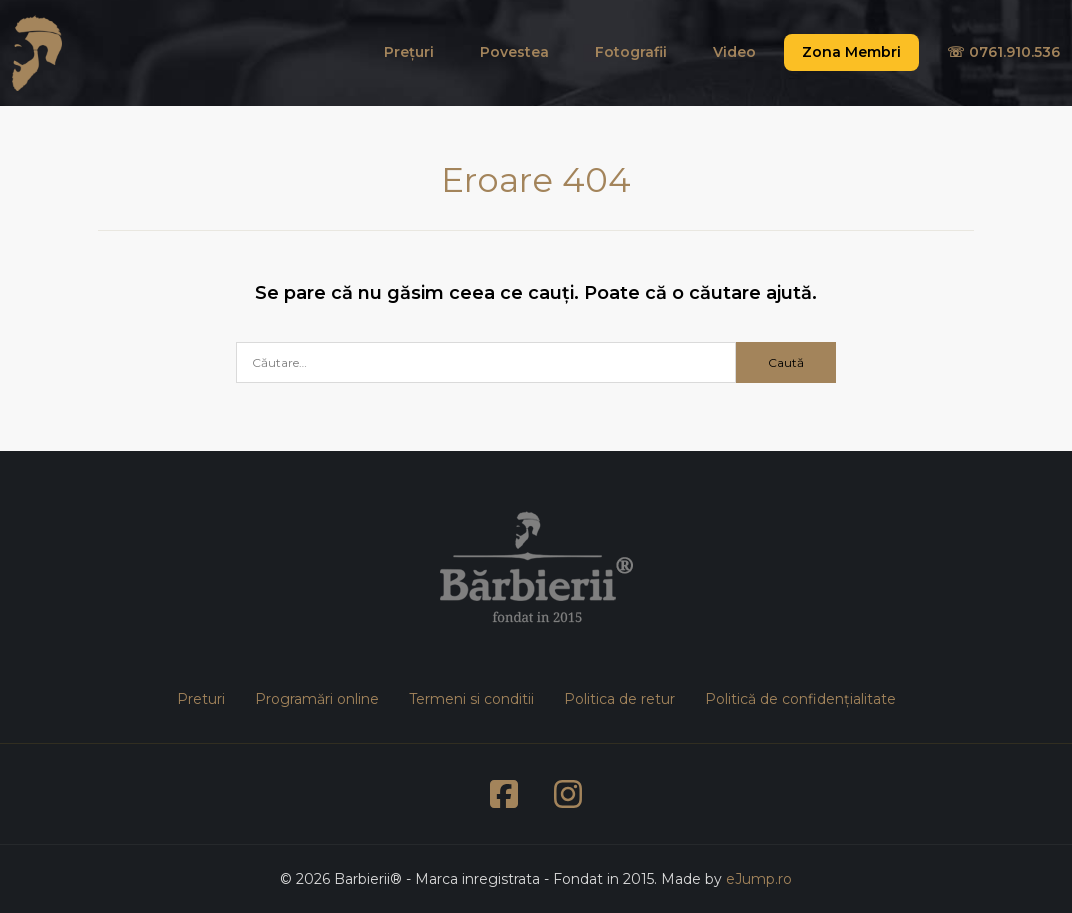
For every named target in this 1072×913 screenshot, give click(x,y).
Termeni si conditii (471, 699)
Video (734, 52)
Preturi (201, 699)
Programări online (317, 699)
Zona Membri (851, 52)
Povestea (514, 52)
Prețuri (409, 52)
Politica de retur (619, 699)
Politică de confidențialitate (800, 699)
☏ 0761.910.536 (1003, 52)
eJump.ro (759, 879)
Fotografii (631, 52)
